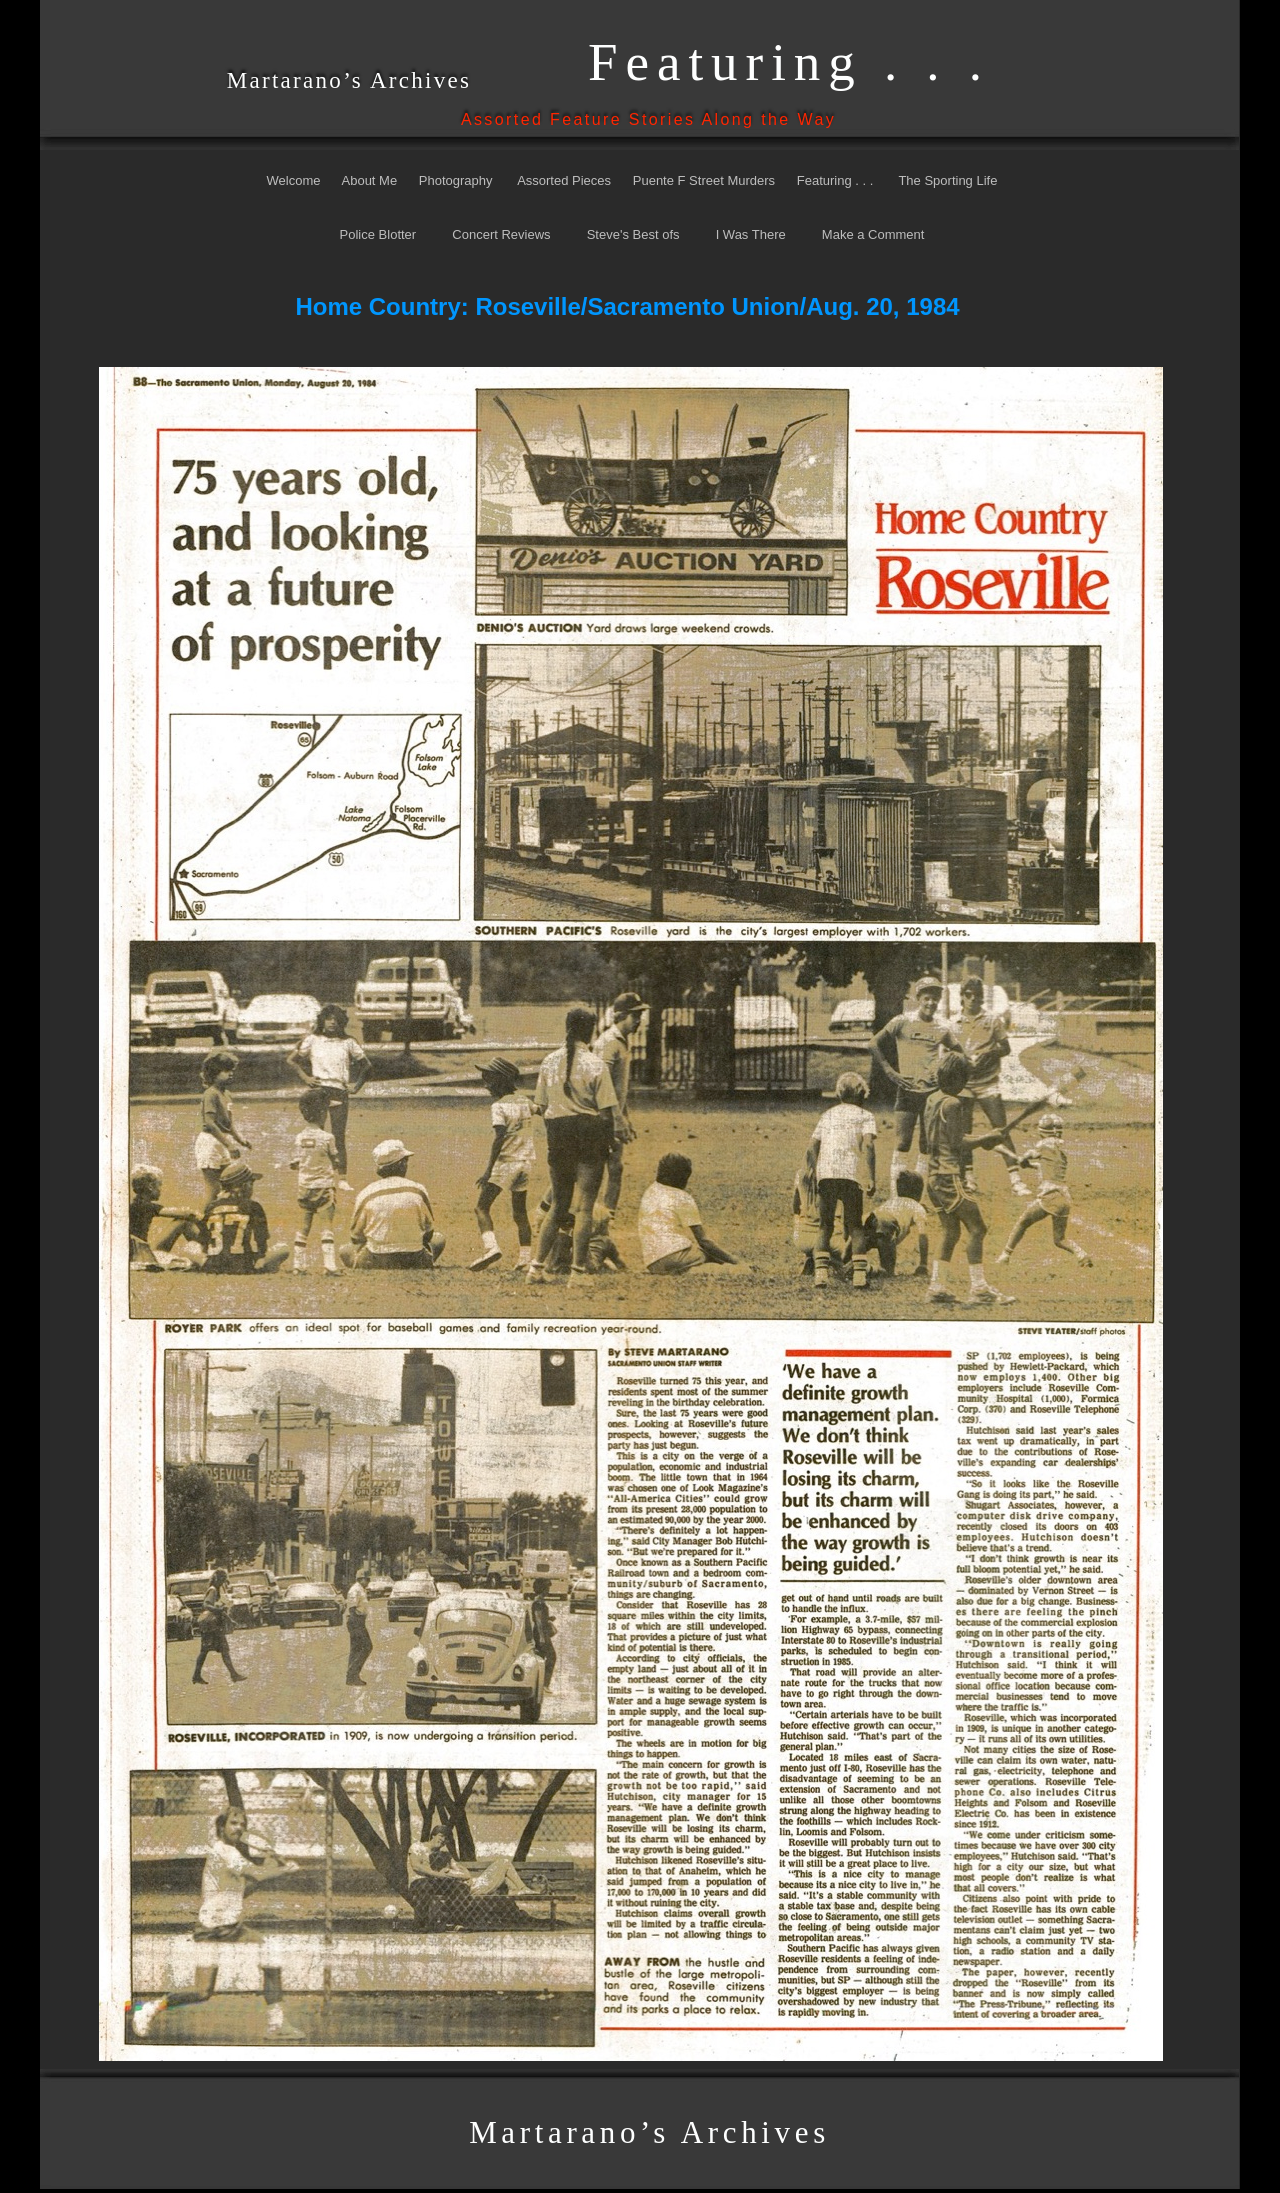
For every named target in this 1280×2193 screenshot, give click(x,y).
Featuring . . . (837, 180)
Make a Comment (873, 234)
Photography (456, 180)
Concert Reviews (501, 234)
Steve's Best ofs (633, 234)
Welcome (294, 180)
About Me (370, 180)
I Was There (751, 234)
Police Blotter (380, 234)
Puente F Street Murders (704, 180)
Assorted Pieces (564, 180)
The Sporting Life (947, 180)
